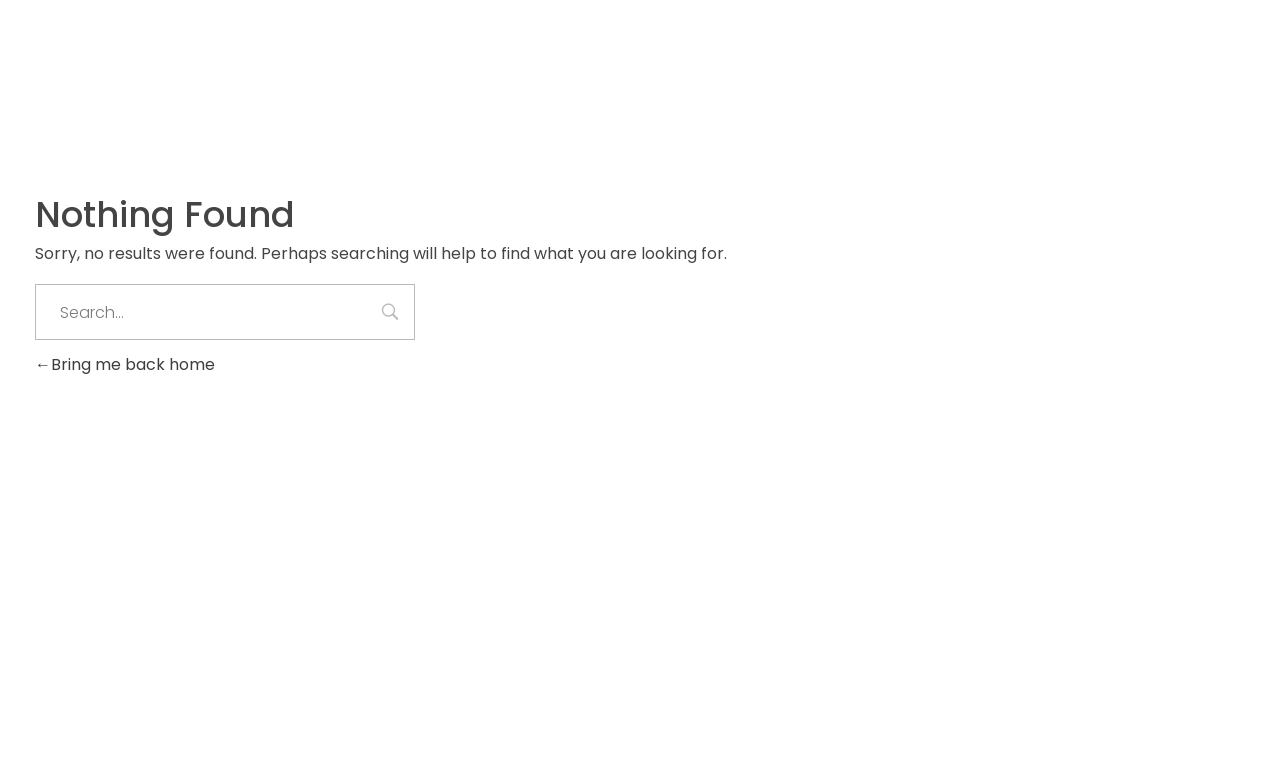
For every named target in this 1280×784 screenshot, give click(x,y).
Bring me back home (125, 364)
